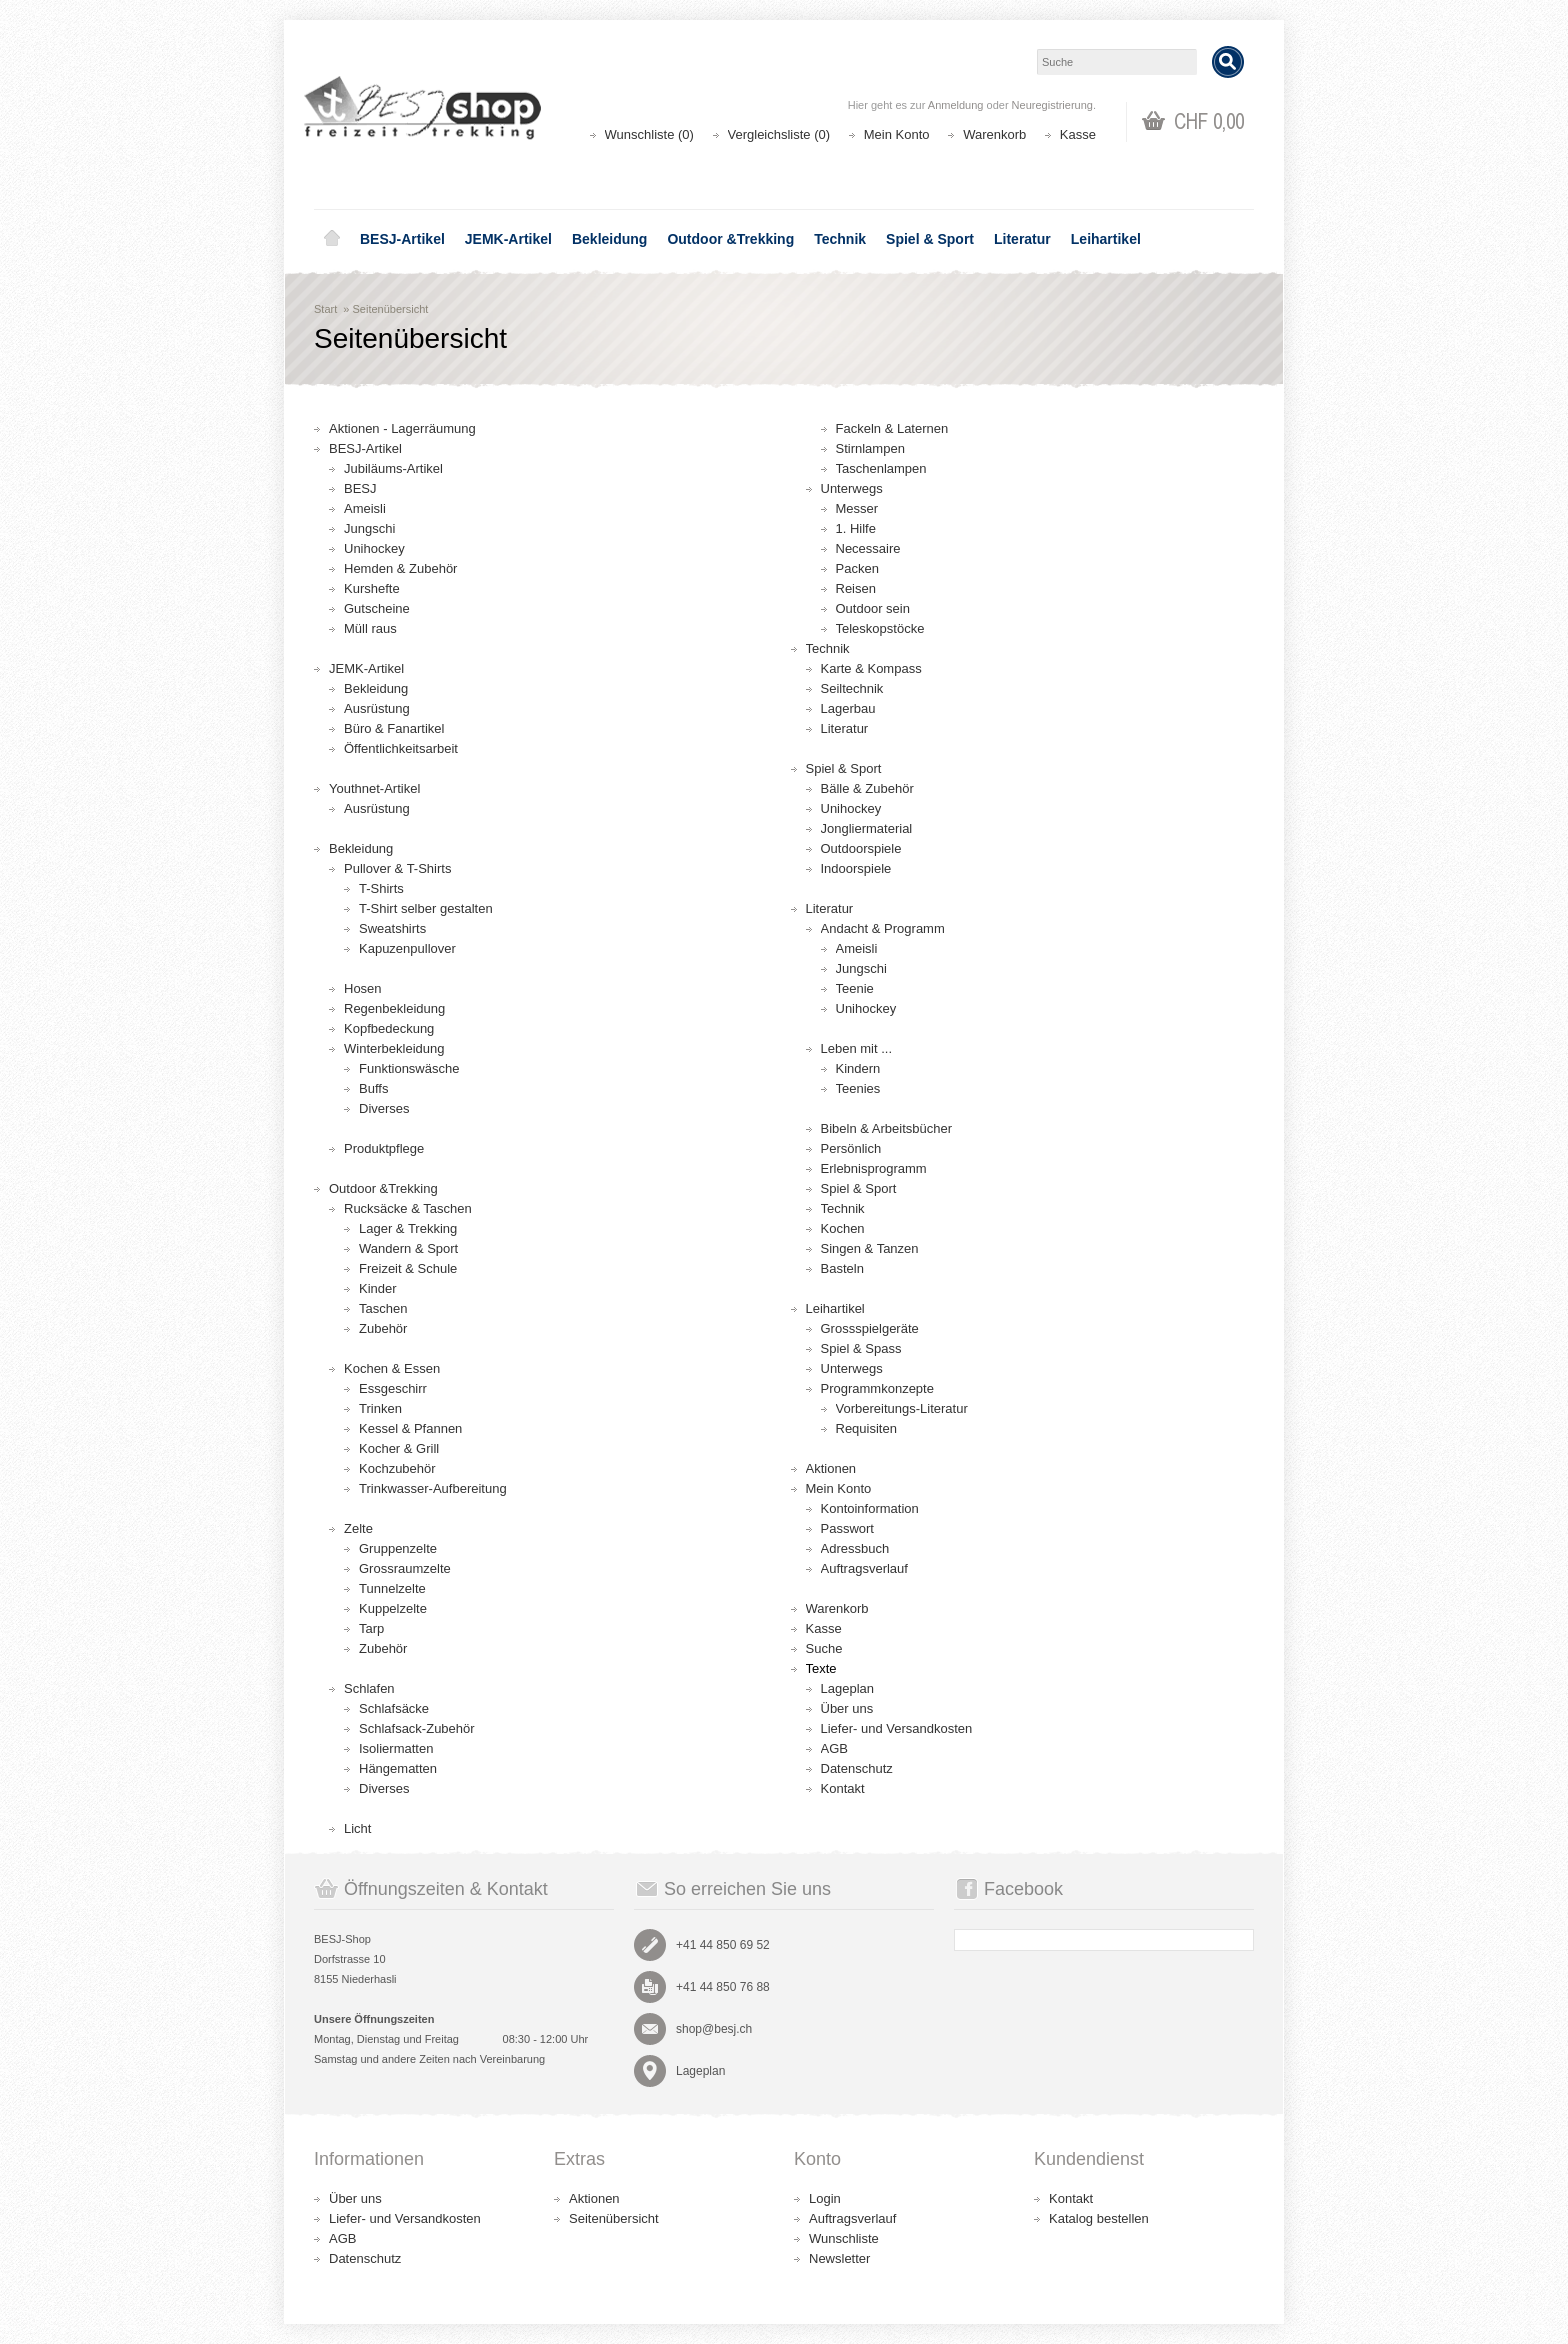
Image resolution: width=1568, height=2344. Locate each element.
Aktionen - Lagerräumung (402, 428)
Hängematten (398, 1768)
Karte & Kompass (871, 668)
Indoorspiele (856, 868)
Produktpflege (384, 1148)
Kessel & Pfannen (410, 1428)
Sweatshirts (392, 928)
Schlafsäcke (394, 1708)
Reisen (856, 588)
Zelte (358, 1528)
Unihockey (374, 548)
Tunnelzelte (392, 1588)
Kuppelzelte (393, 1608)
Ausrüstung (377, 708)
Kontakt (843, 1788)
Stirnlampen (870, 448)
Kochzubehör (397, 1468)
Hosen (363, 988)
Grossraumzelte (405, 1568)
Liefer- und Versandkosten (897, 1728)
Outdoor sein (873, 608)
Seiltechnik (852, 688)
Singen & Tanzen (870, 1248)
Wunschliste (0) (649, 134)
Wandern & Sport (408, 1248)
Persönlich (851, 1148)
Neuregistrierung (1052, 105)
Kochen (843, 1228)
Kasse (1078, 134)
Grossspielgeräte (870, 1328)
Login (825, 2198)
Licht (357, 1828)
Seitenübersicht (391, 309)
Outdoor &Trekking (730, 239)
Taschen (383, 1308)
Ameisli (365, 508)
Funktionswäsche (409, 1068)
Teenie (855, 988)
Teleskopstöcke (880, 628)
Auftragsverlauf (864, 1568)
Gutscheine (377, 608)
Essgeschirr (393, 1388)
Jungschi (369, 528)
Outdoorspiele (861, 848)
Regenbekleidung (394, 1008)
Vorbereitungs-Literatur (902, 1408)
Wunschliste (844, 2238)
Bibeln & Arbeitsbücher (887, 1128)
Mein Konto (897, 134)
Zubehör (383, 1328)
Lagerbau (848, 708)
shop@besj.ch (714, 2029)
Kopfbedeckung (389, 1028)
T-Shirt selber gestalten (426, 908)
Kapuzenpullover (407, 948)
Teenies (858, 1088)
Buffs (373, 1088)
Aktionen (831, 1468)
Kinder (378, 1288)
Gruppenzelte (398, 1548)
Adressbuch (855, 1548)
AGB (834, 1748)
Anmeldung (956, 105)
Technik (840, 239)
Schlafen (369, 1688)
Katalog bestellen (1099, 2218)
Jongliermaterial (867, 828)
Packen (857, 568)
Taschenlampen (881, 468)
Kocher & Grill (399, 1448)
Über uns (847, 1708)
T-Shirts (381, 888)
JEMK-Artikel (508, 239)
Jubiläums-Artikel (393, 468)
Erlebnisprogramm (874, 1168)
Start (325, 309)
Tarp (371, 1628)
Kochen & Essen (392, 1368)
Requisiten (866, 1428)
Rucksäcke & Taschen (408, 1208)
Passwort (847, 1528)
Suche (824, 1648)
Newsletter (839, 2258)
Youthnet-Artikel (374, 788)
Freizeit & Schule (408, 1268)
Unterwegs (852, 488)
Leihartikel (1106, 239)
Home (332, 239)
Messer (857, 508)
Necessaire (868, 548)
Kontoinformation (870, 1508)
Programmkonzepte (877, 1388)
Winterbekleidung (394, 1048)
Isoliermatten (396, 1748)
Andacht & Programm (883, 928)
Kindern (858, 1068)
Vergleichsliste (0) (779, 134)
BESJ (360, 488)
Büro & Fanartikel (394, 728)
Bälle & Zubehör (867, 788)
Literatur (1022, 239)
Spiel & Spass (861, 1348)
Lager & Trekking (408, 1228)
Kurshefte (372, 588)
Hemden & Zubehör (400, 568)
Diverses (384, 1108)
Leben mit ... (857, 1048)
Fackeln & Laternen (892, 428)
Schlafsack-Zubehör (417, 1728)
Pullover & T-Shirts (397, 868)
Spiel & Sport (930, 239)
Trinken (380, 1408)
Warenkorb (994, 134)
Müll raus (370, 628)
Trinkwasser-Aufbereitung (433, 1488)
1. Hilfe (856, 528)
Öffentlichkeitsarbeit (401, 748)
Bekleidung (609, 239)
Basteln (842, 1268)
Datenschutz (857, 1768)
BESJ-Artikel (402, 239)
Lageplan (848, 1688)
